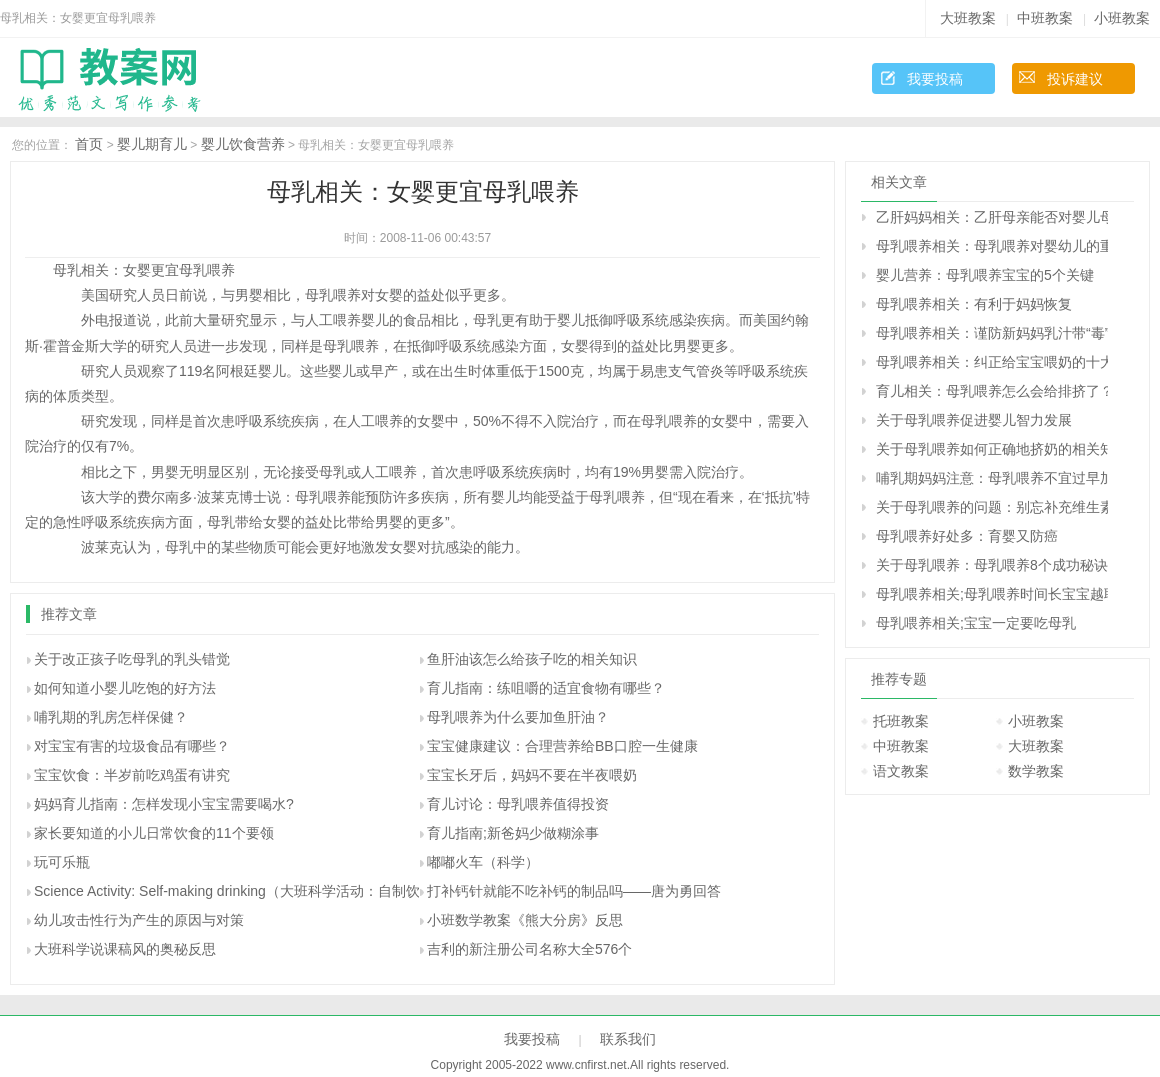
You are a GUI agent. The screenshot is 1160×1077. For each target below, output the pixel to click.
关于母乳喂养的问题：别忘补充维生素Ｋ (992, 507)
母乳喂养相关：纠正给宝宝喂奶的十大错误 (992, 362)
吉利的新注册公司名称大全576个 (529, 949)
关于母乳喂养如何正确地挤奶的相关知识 (992, 449)
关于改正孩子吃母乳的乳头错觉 (132, 659)
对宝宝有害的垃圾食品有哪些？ (132, 746)
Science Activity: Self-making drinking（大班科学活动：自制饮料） (241, 891)
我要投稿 (935, 79)
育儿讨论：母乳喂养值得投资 (518, 804)
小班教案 (1122, 18)
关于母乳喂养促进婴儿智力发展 (974, 420)
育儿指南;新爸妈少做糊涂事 (513, 833)
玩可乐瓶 (62, 862)
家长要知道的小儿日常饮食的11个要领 (154, 833)
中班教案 (1045, 18)
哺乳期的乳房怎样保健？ (111, 717)
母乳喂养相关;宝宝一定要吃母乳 (976, 623)
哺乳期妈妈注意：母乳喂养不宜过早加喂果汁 (992, 478)
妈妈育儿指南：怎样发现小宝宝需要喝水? (164, 804)
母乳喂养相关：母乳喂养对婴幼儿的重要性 (992, 246)
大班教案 (968, 18)
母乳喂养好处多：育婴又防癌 (967, 536)
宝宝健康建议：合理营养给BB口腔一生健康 (562, 746)
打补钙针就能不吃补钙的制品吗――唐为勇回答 (574, 891)
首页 (89, 144)
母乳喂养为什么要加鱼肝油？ (518, 717)
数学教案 (1036, 771)
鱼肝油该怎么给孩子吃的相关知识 (532, 659)
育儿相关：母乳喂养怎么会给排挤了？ (992, 391)
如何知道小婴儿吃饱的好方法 (125, 688)
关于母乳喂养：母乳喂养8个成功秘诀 (992, 565)
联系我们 (628, 1039)
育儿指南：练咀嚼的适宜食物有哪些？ (546, 688)
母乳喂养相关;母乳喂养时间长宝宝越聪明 (992, 594)
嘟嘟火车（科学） (483, 862)
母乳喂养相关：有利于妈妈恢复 (974, 304)
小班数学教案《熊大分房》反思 (525, 920)
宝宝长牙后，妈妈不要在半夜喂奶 (532, 775)
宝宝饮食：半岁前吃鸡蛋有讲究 (132, 775)
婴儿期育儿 (152, 144)
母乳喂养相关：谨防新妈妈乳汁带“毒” (992, 333)
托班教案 (901, 721)
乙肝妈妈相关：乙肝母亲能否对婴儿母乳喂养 (992, 217)
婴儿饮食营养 (243, 144)
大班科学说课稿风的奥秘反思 (125, 949)
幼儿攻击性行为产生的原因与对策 (139, 920)
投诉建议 (1075, 79)
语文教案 (901, 771)
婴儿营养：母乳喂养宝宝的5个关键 (985, 275)
